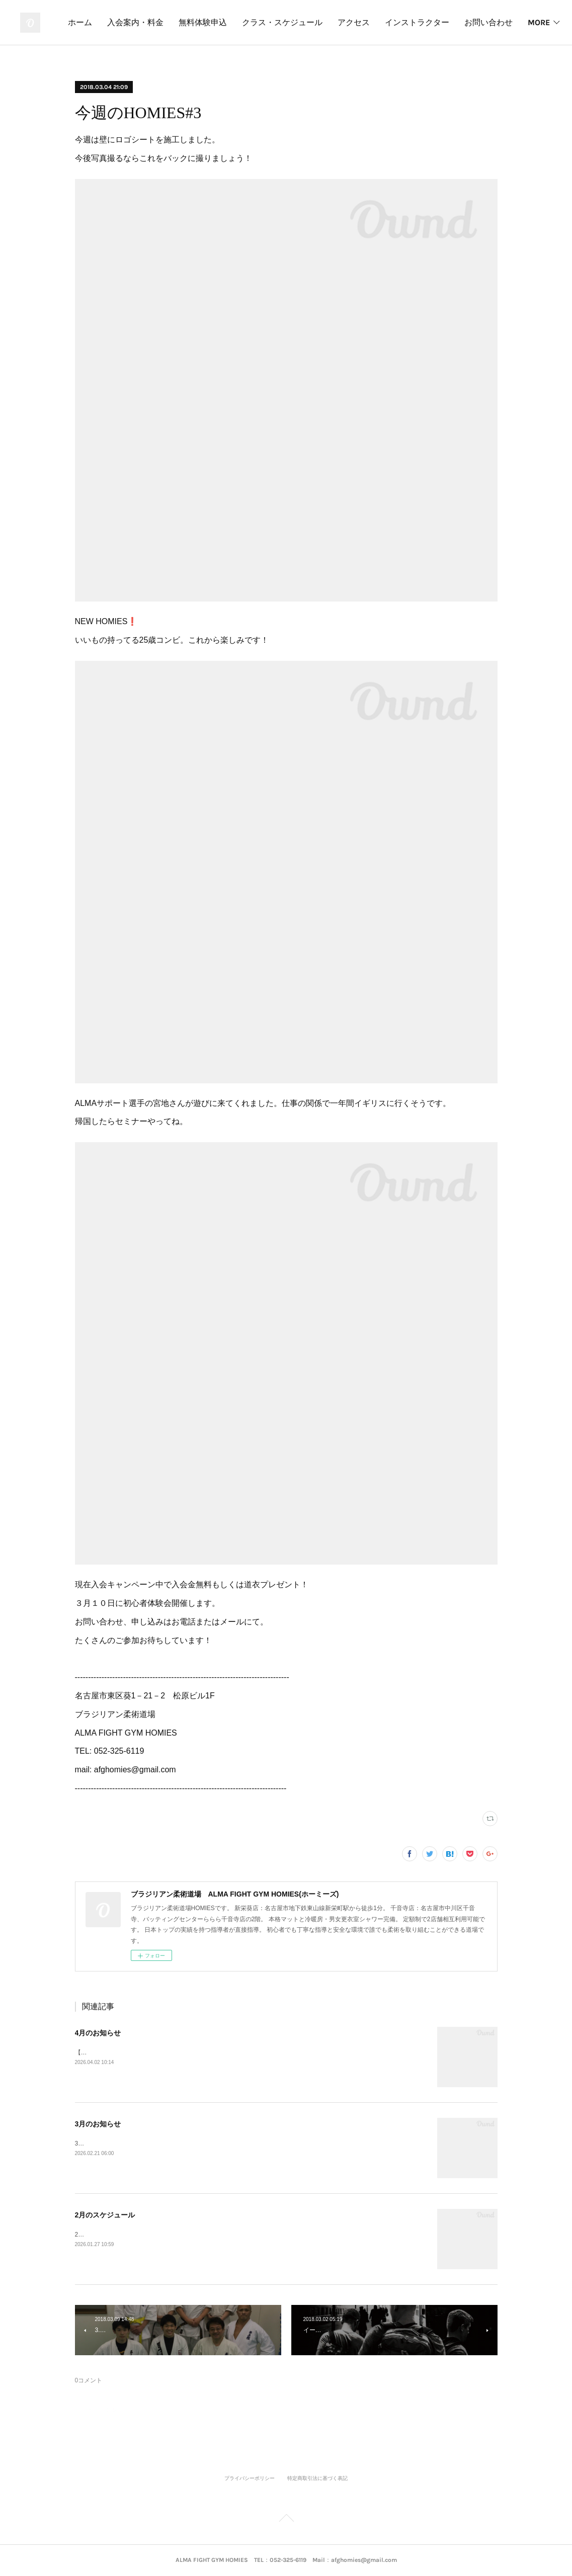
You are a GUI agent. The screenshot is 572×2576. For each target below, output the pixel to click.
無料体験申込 (259, 22)
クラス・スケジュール (338, 22)
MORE (532, 22)
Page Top (286, 2519)
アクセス (410, 22)
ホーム (136, 22)
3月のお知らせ (98, 2124)
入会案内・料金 (192, 22)
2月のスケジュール (105, 2215)
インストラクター (473, 22)
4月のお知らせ (98, 2033)
